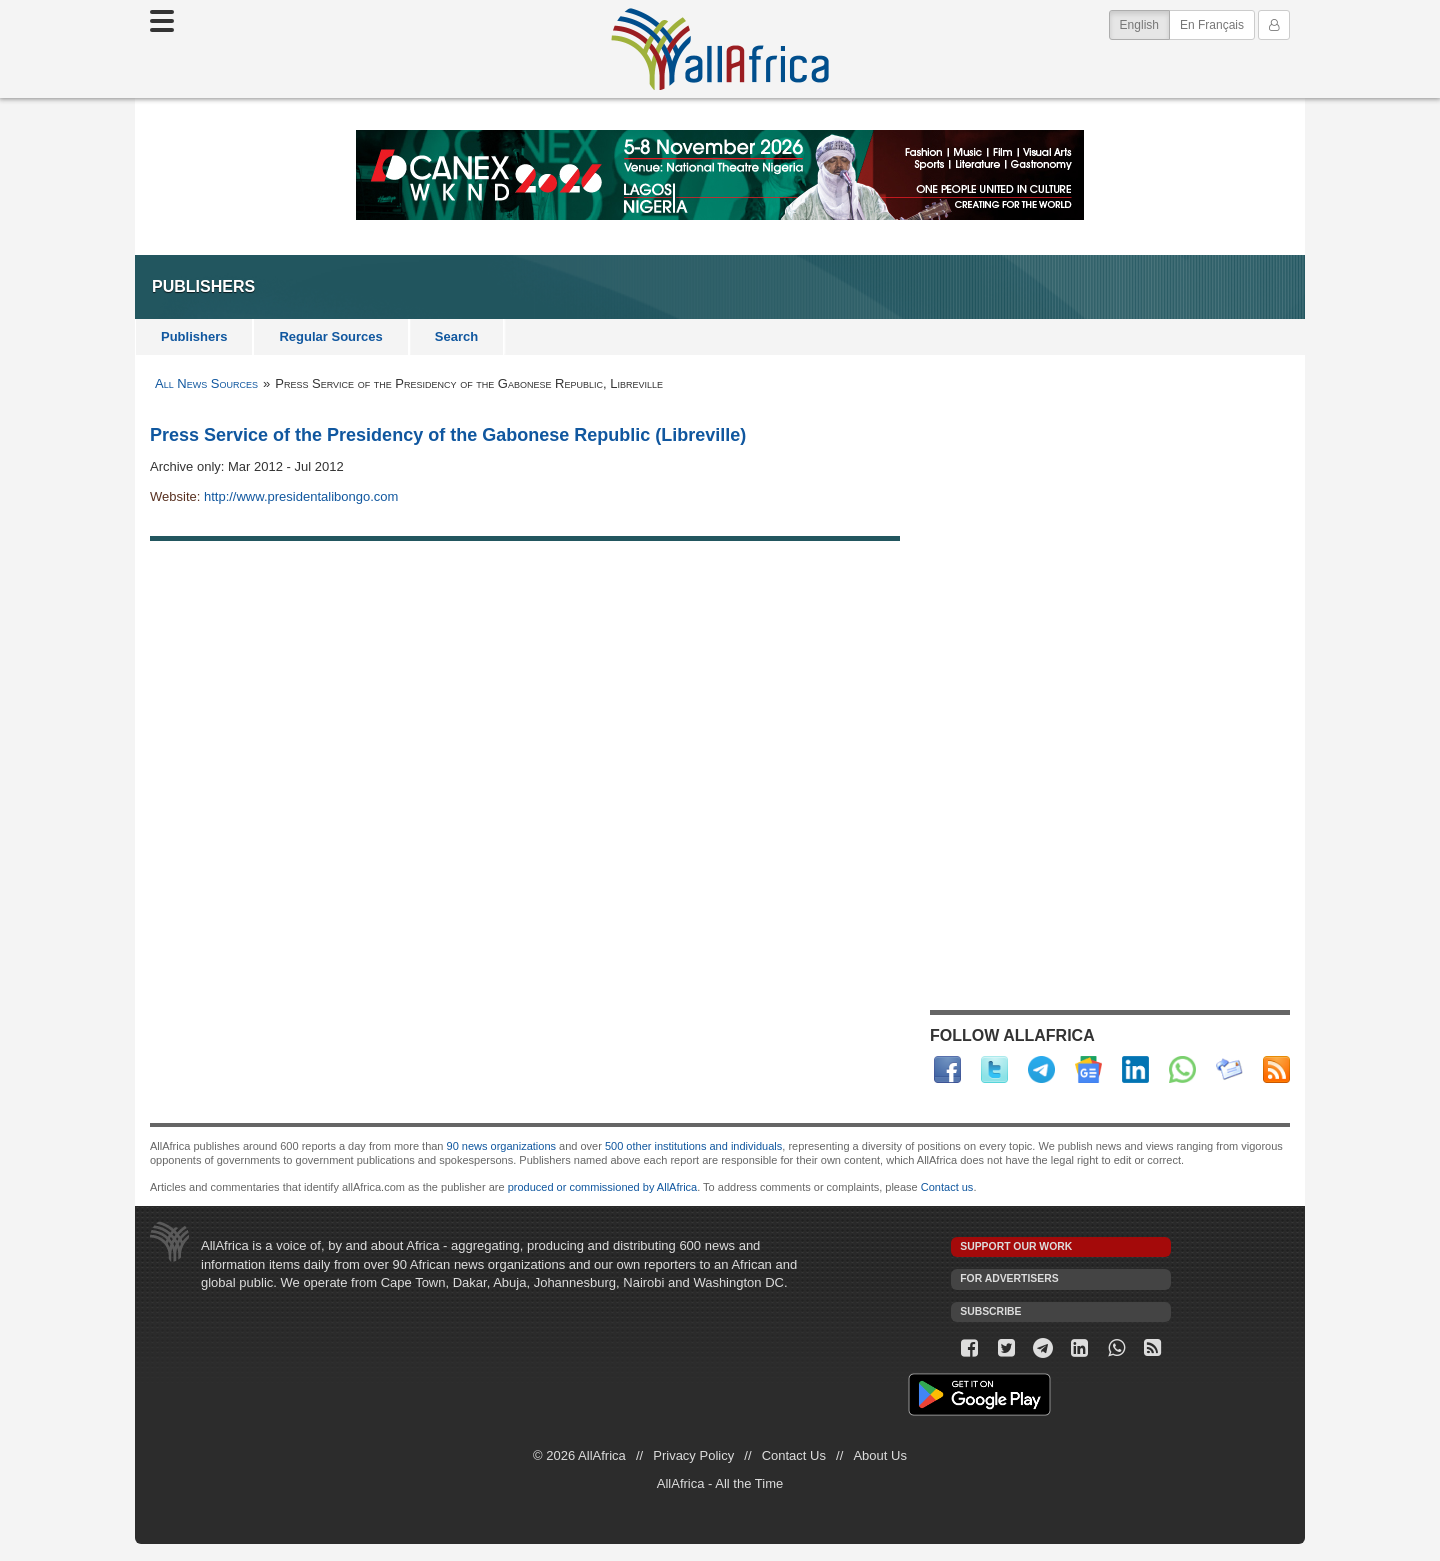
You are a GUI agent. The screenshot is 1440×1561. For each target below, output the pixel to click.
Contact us (947, 1187)
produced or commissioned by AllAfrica (603, 1187)
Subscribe (990, 1311)
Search (456, 336)
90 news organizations (501, 1146)
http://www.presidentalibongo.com (301, 496)
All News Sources (206, 383)
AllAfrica (720, 49)
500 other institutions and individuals (693, 1146)
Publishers (194, 336)
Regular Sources (330, 336)
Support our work (1016, 1246)
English (1145, 23)
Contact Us (794, 1455)
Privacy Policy (693, 1455)
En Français (1212, 25)
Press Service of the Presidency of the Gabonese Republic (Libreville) (448, 435)
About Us (879, 1455)
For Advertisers (1009, 1278)
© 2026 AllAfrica (579, 1455)
